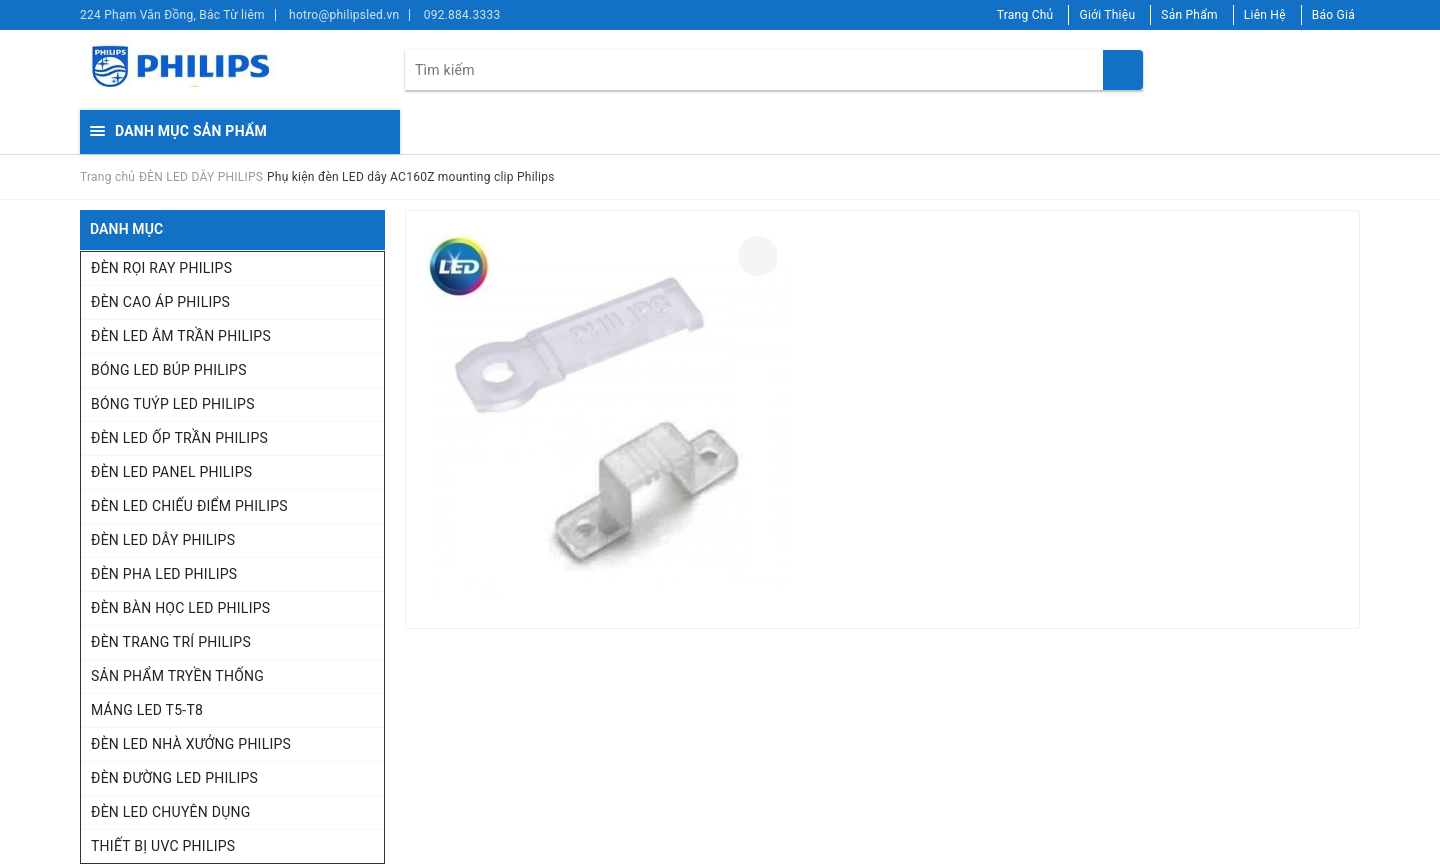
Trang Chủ (1025, 15)
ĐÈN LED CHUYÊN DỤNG (171, 812)
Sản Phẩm (1189, 15)
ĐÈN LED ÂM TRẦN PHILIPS (181, 336)
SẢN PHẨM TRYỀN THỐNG (177, 676)
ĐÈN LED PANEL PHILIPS (171, 472)
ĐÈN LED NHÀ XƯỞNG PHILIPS (191, 744)
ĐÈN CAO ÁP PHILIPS (160, 302)
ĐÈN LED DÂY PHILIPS (163, 540)
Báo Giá (1333, 15)
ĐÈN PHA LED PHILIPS (164, 574)
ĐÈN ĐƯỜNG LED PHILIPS (174, 778)
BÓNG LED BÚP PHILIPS (169, 370)
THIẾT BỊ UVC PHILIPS (163, 846)
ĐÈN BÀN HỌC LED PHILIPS (180, 608)
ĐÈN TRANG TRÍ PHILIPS (171, 642)
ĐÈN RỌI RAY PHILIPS (161, 268)
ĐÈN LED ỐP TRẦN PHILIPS (179, 438)
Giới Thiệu (1107, 15)
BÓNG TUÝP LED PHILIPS (173, 404)
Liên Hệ (1265, 15)
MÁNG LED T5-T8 (147, 710)
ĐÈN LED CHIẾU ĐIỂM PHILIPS (189, 506)
